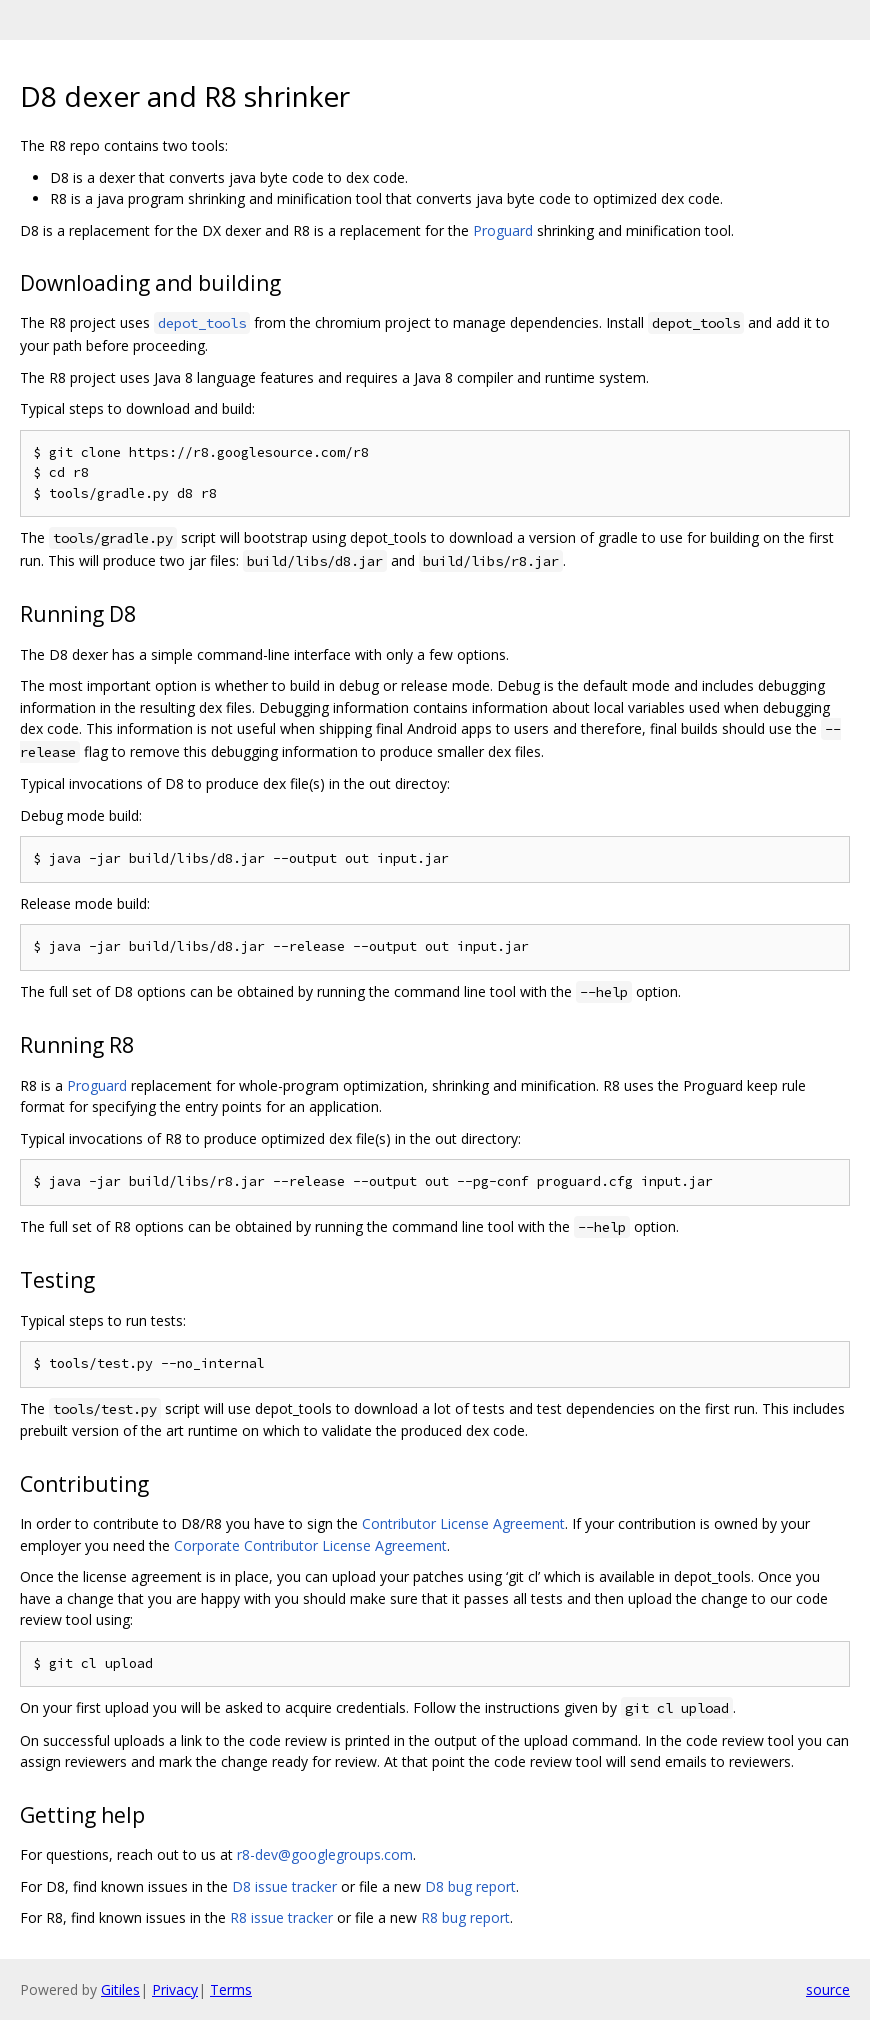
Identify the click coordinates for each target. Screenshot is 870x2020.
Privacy (175, 1989)
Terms (231, 1989)
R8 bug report (465, 1917)
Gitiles (120, 1989)
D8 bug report (470, 1886)
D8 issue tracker (284, 1886)
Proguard (503, 230)
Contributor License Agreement (463, 1523)
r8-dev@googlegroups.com (325, 1854)
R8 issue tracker (281, 1917)
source (828, 1989)
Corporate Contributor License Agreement (310, 1545)
